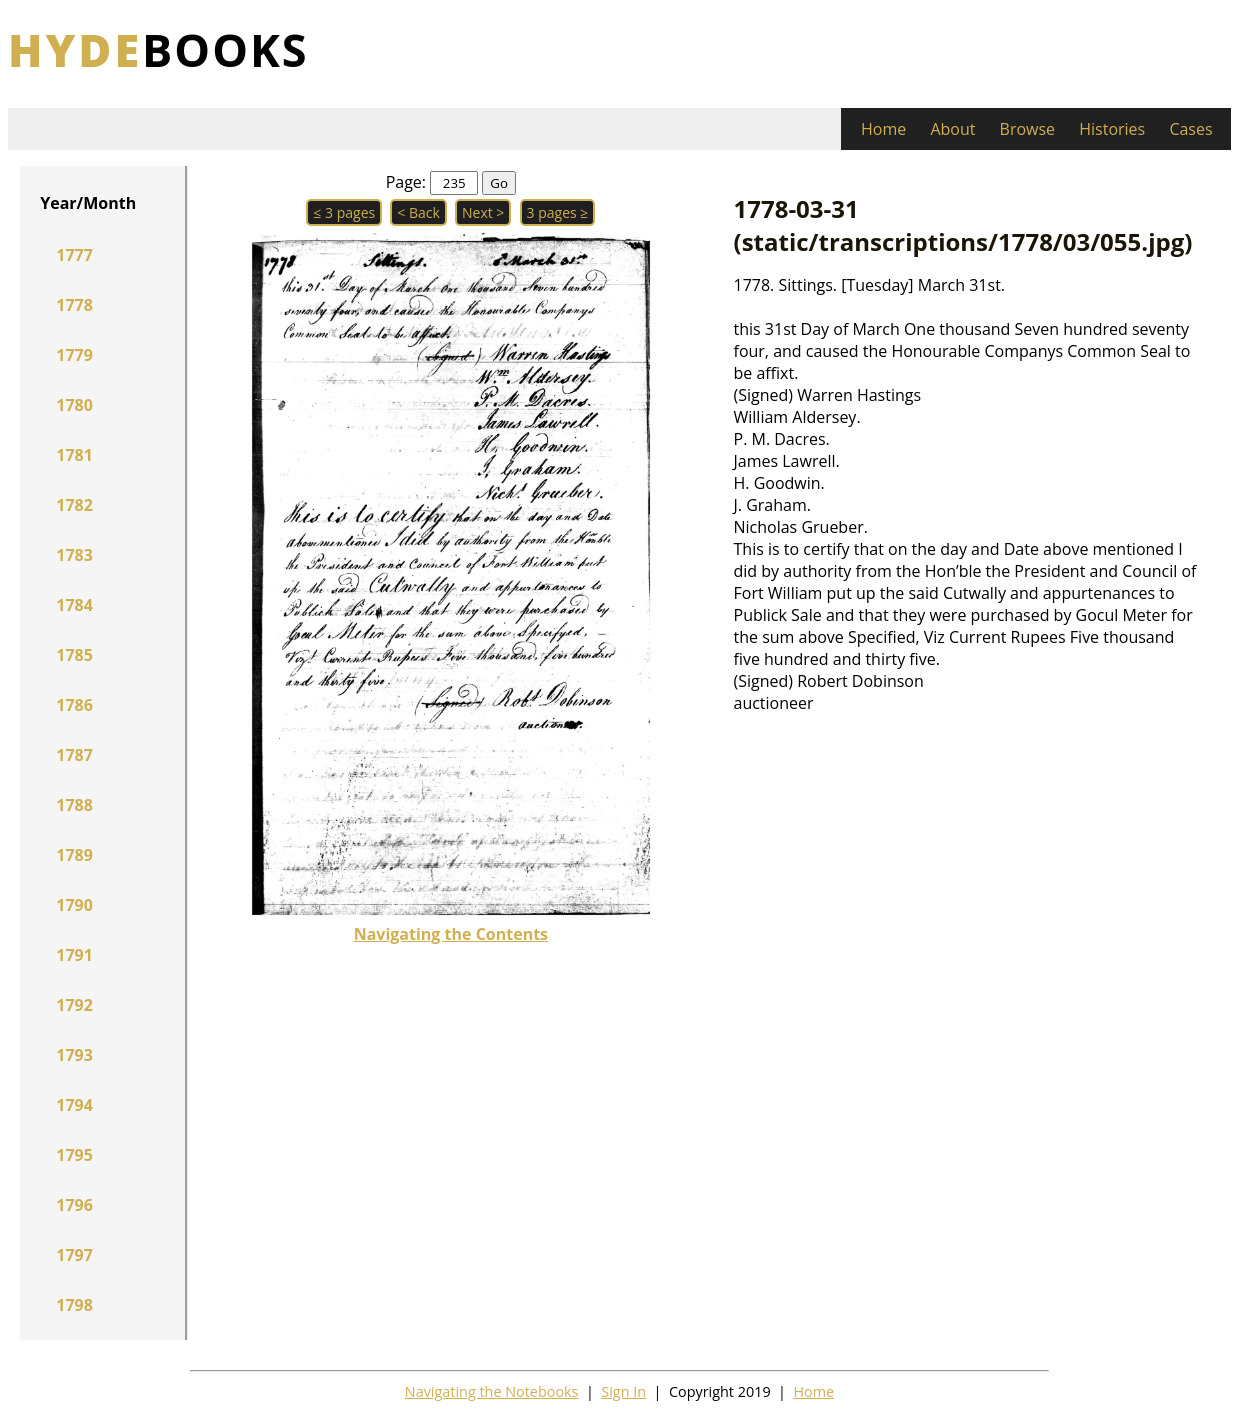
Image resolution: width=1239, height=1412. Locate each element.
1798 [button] (74, 1305)
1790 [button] (74, 905)
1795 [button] (74, 1155)
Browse (1028, 129)
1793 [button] (74, 1055)
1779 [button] (74, 355)
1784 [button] (74, 605)
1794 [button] (74, 1105)
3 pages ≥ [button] (558, 212)
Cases (1190, 129)
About (952, 129)
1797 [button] (74, 1255)
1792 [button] (74, 1005)
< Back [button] (418, 212)
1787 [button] (74, 755)
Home (883, 129)
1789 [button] (74, 855)
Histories (1112, 129)
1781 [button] (74, 455)
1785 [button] (74, 655)
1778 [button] (74, 305)
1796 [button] (74, 1205)
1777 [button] (74, 255)
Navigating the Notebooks (492, 1391)
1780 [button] (74, 405)
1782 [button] (74, 505)
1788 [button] (74, 805)
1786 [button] (74, 705)
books (158, 49)
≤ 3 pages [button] (344, 212)
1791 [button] (74, 955)
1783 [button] (74, 555)
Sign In (623, 1391)
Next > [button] (483, 212)
